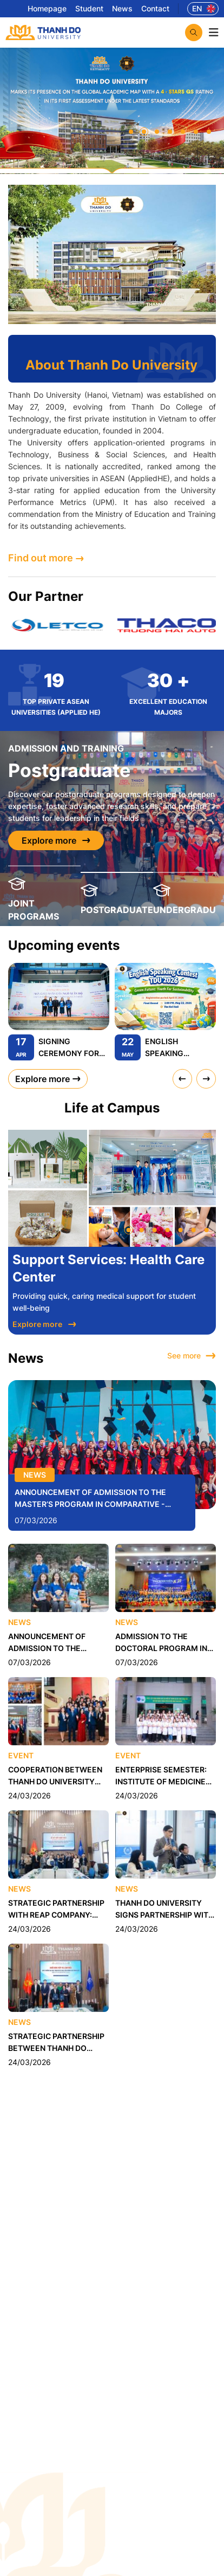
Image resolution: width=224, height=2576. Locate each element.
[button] (131, 131)
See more (191, 1355)
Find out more (46, 558)
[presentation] (182, 1078)
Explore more (56, 840)
